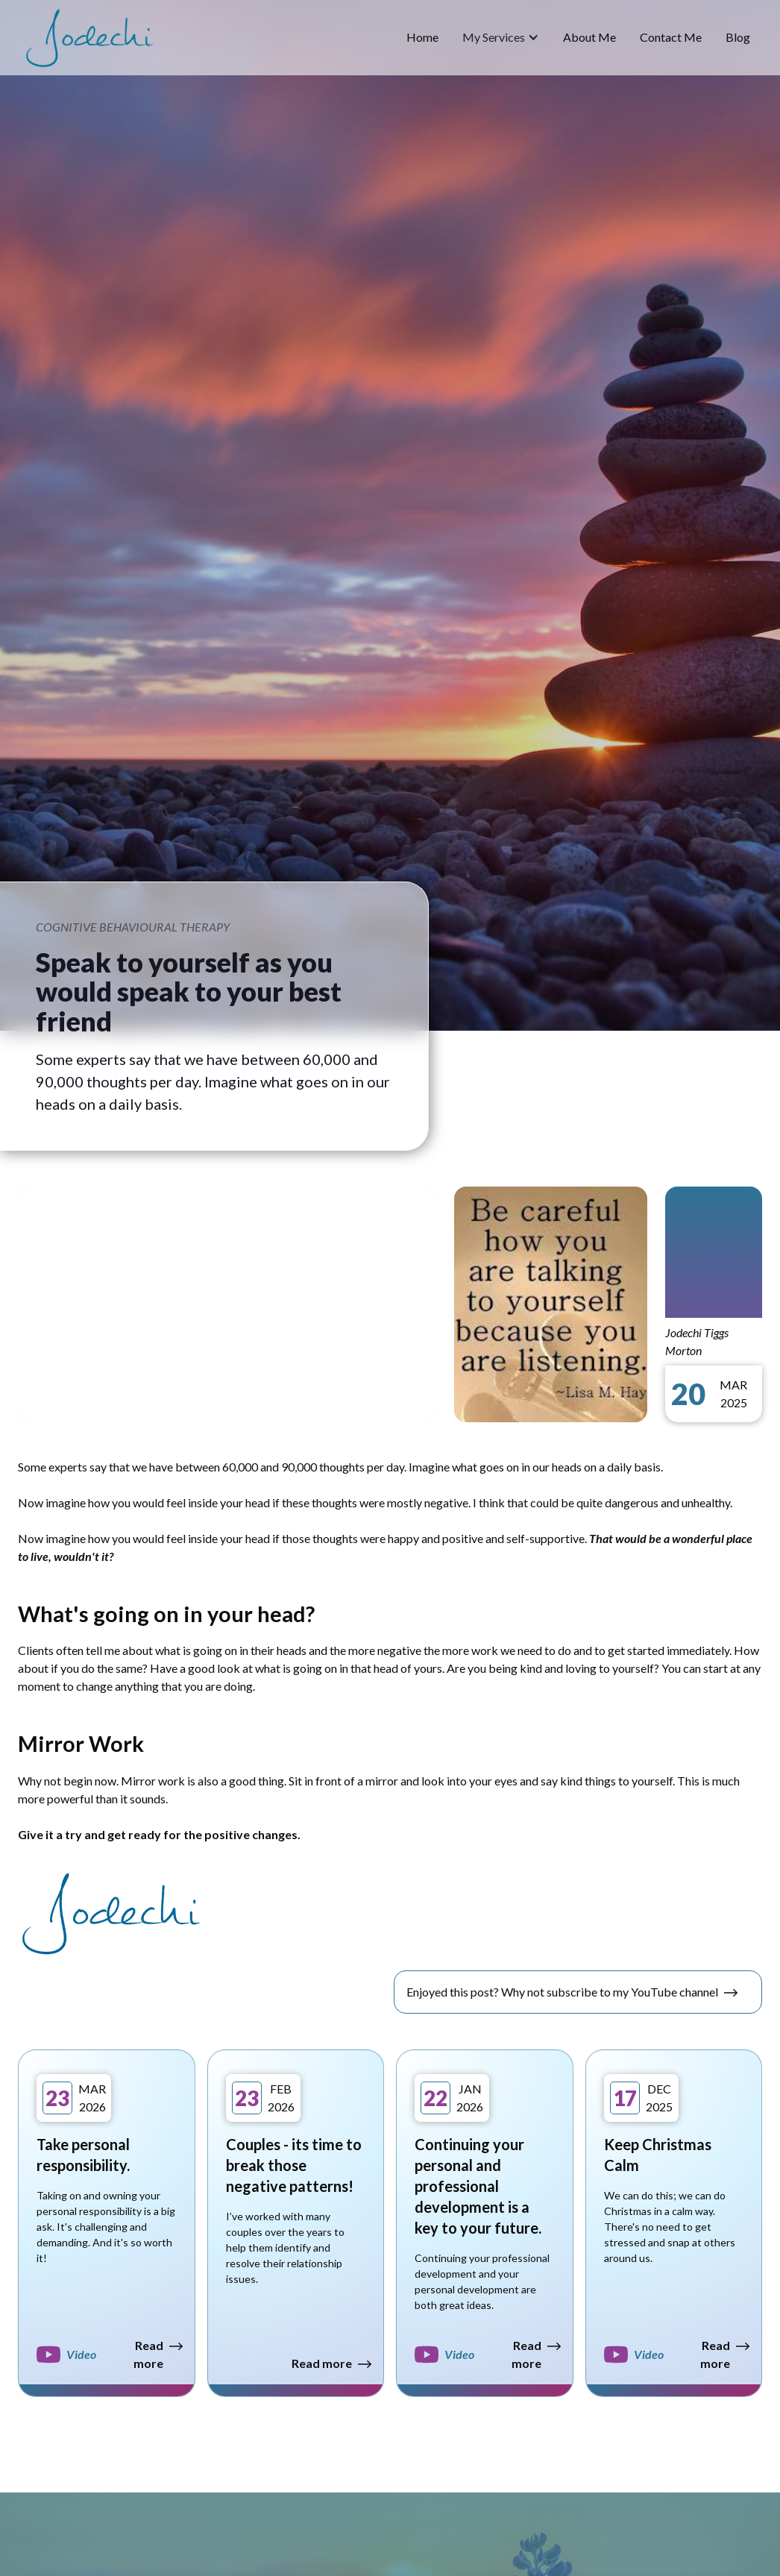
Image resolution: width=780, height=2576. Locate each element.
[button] (500, 37)
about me (589, 37)
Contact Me (671, 37)
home (422, 37)
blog (738, 37)
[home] (89, 37)
